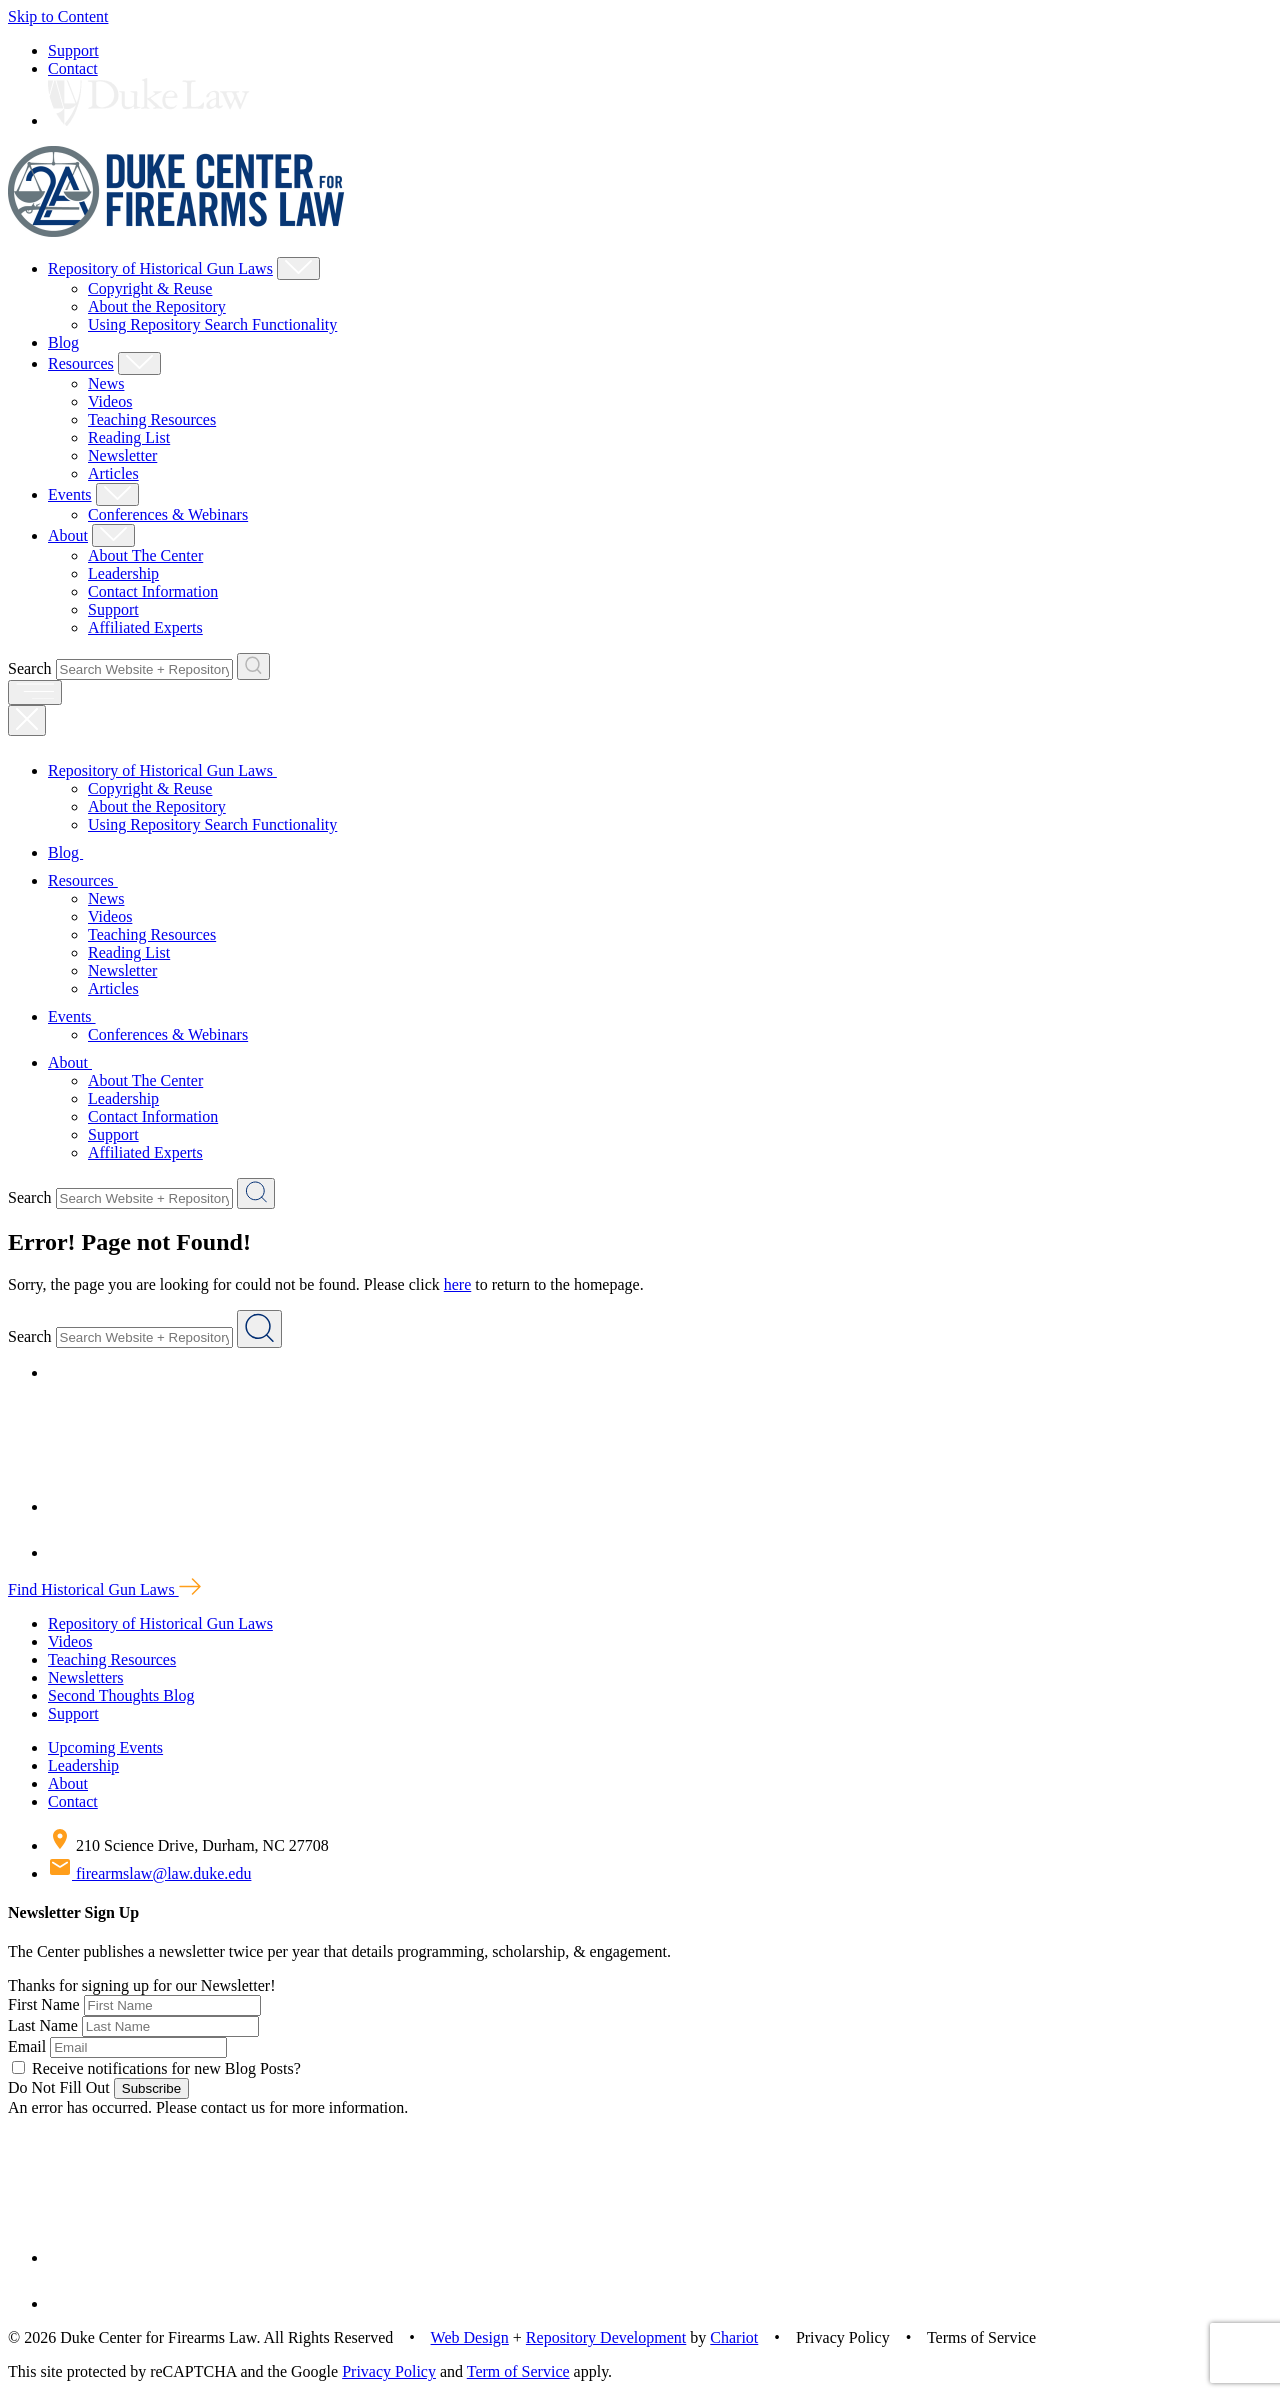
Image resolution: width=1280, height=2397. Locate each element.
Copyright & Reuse (150, 288)
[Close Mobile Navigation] (27, 720)
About (68, 535)
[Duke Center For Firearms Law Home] (176, 231)
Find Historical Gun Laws (104, 1589)
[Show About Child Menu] (113, 535)
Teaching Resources (152, 419)
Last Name (43, 2025)
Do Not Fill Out (59, 2087)
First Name (44, 2004)
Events (70, 494)
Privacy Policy (389, 2371)
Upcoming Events (105, 1747)
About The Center (145, 555)
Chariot (734, 2337)
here (458, 1284)
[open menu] (35, 692)
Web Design (470, 2337)
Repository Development (606, 2337)
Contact (73, 68)
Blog (63, 342)
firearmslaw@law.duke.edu (149, 1873)
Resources (81, 363)
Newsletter (122, 455)
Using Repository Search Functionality (212, 324)
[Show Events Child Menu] (117, 494)
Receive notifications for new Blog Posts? (156, 2068)
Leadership (123, 573)
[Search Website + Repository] (253, 666)
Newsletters (86, 1677)
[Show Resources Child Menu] (139, 363)
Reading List (129, 437)
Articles (113, 473)
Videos (110, 401)
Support (73, 50)
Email (27, 2046)
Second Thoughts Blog (121, 1695)
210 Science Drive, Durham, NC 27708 (188, 1845)
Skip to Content (58, 16)
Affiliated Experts (145, 627)
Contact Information (153, 591)
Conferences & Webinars (168, 514)
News (106, 383)
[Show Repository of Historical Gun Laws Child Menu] (298, 268)
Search (30, 668)
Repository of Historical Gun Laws (160, 268)
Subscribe (151, 2088)
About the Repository (157, 306)
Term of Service (518, 2371)
